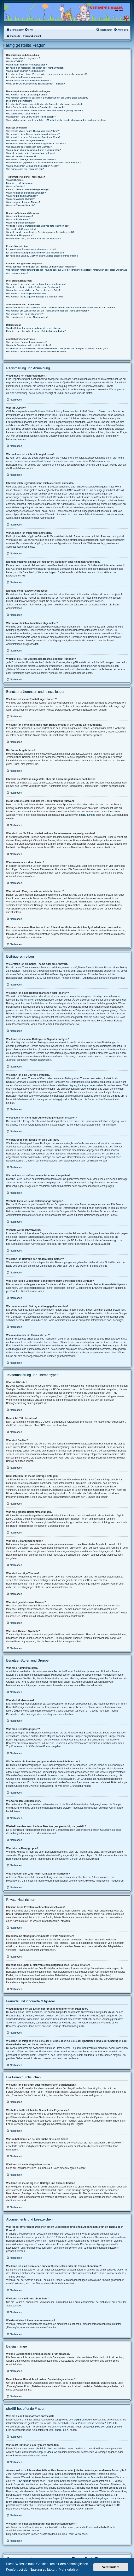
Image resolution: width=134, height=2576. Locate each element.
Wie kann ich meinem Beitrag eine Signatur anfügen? (33, 137)
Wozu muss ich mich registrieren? (23, 58)
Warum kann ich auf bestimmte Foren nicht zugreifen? (33, 150)
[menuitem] (29, 29)
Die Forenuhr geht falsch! (19, 101)
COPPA (71, 490)
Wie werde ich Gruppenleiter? (21, 229)
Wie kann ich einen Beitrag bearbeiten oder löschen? (33, 134)
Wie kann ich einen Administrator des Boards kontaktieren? (36, 351)
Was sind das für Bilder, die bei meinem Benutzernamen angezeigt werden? (44, 110)
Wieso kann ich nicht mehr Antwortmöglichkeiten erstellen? (36, 143)
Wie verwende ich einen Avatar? (22, 113)
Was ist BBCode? (15, 180)
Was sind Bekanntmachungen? (22, 196)
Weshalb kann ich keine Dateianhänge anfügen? (30, 153)
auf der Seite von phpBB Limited (104, 2426)
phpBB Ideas (46, 2452)
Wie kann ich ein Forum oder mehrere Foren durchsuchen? (36, 284)
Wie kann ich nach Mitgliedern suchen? (26, 293)
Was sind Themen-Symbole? (20, 205)
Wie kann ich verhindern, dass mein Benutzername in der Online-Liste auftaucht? (47, 97)
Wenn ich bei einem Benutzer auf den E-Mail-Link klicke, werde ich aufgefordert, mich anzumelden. (56, 120)
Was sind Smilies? (15, 186)
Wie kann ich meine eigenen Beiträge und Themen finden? (35, 296)
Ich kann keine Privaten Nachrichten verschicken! (31, 249)
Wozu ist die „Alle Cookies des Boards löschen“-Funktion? (35, 83)
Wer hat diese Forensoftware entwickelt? (26, 342)
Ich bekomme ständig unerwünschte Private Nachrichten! (35, 252)
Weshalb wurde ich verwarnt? (21, 156)
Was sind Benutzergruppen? (20, 222)
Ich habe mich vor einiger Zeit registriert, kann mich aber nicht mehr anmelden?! (46, 74)
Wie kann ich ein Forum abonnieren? (24, 314)
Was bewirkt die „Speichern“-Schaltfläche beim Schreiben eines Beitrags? (43, 162)
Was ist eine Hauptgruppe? (20, 235)
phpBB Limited (87, 814)
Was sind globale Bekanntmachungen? (26, 192)
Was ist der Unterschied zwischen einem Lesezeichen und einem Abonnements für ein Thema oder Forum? (60, 307)
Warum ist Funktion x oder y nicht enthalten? (28, 345)
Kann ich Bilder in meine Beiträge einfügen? (28, 189)
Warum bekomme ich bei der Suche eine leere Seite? (33, 290)
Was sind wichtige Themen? (20, 199)
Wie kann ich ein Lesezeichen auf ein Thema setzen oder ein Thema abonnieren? (47, 310)
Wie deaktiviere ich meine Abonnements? (27, 317)
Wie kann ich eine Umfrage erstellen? (25, 140)
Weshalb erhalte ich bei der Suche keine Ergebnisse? (33, 287)
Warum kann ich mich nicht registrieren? (26, 64)
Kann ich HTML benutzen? (19, 183)
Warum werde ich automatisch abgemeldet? (28, 80)
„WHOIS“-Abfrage (21, 2481)
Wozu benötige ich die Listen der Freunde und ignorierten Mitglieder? (41, 266)
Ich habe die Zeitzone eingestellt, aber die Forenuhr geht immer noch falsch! (44, 104)
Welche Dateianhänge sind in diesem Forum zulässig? (33, 328)
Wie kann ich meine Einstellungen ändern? (27, 94)
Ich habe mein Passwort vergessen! (24, 77)
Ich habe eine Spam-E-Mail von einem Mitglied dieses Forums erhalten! (42, 255)
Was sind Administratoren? (19, 216)
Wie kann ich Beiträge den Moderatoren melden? (31, 159)
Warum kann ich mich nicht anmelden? (25, 71)
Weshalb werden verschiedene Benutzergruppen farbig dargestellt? (40, 232)
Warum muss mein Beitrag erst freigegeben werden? (32, 166)
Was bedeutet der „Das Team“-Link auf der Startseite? (33, 238)
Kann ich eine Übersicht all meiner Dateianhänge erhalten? (36, 331)
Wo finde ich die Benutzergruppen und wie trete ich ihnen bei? (37, 226)
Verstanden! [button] (110, 2567)
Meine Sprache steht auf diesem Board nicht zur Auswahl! (35, 107)
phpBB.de (111, 814)
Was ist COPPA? (14, 61)
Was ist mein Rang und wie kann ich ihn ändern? (31, 116)
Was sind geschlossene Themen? (23, 202)
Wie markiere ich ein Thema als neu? (25, 169)
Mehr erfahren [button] (69, 2569)
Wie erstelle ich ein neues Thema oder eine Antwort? (32, 131)
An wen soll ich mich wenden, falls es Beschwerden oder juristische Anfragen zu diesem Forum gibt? (57, 348)
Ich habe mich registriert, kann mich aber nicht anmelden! (35, 68)
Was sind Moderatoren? (18, 219)
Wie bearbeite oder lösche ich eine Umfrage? (29, 147)
